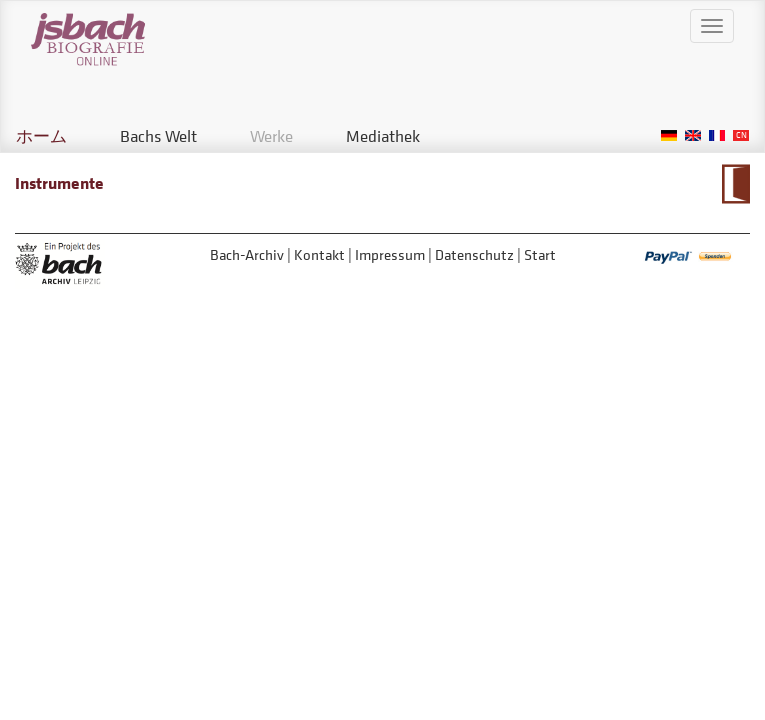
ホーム (41, 136)
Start (540, 254)
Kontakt (319, 254)
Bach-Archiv (247, 254)
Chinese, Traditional (741, 135)
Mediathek (383, 136)
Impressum (390, 254)
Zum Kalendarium (735, 184)
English (693, 135)
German (669, 135)
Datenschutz (474, 254)
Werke (271, 136)
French (717, 135)
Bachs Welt (158, 136)
